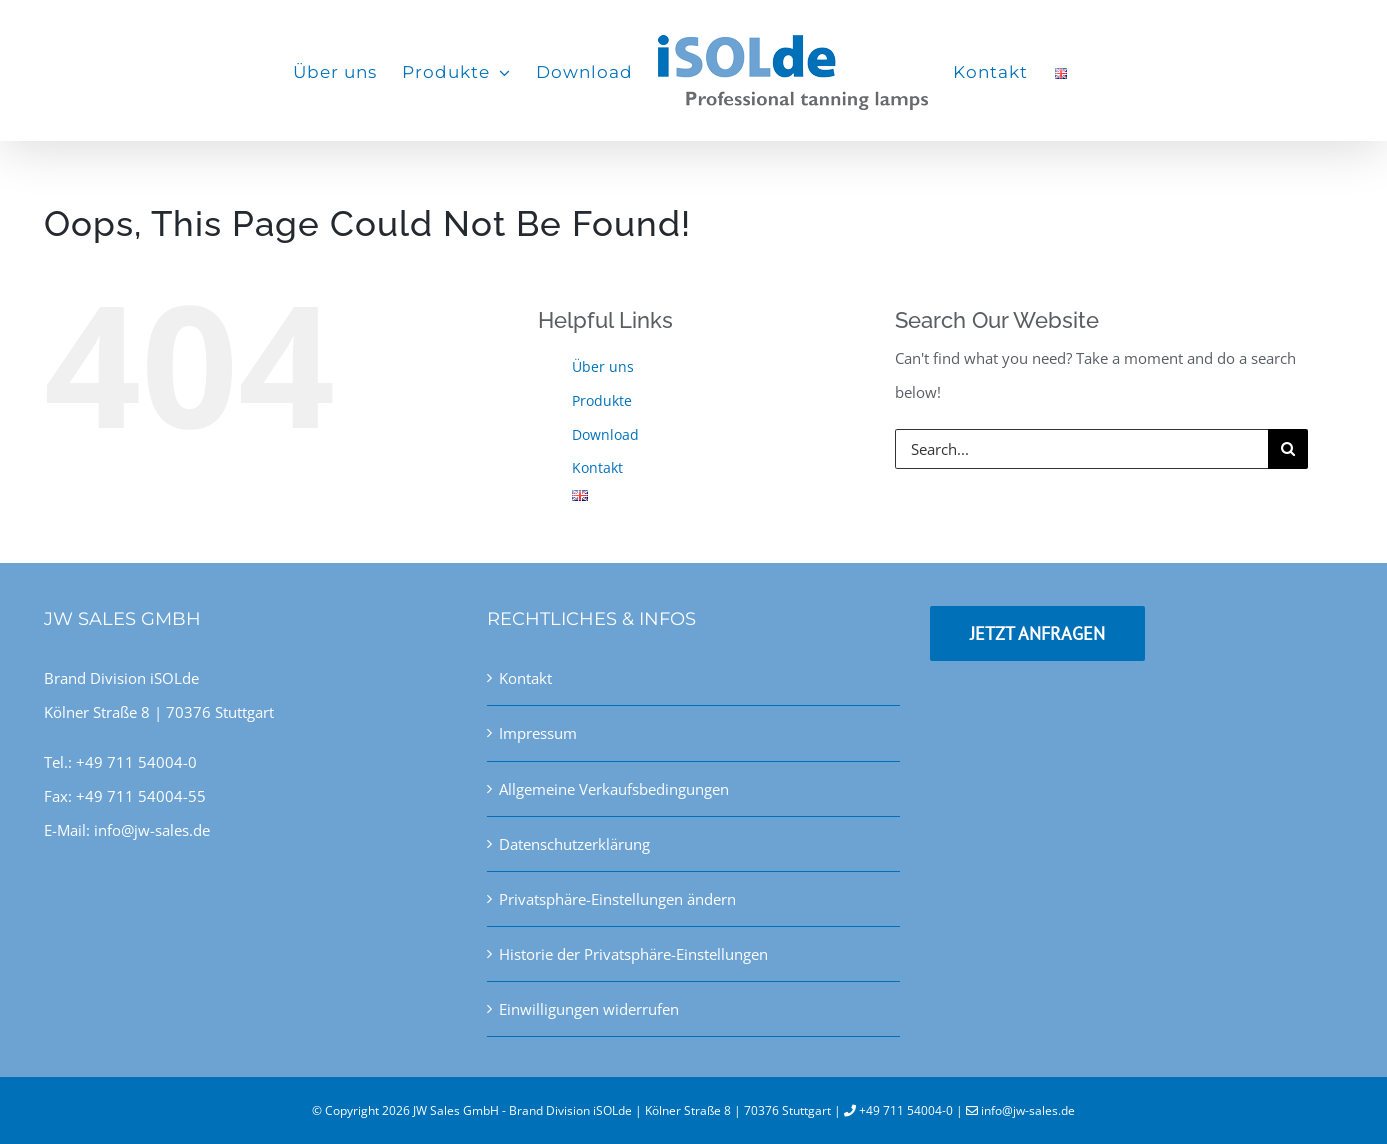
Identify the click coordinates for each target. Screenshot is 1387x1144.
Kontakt (597, 467)
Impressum (538, 733)
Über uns (603, 366)
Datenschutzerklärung (574, 844)
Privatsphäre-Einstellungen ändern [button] (617, 899)
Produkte (602, 400)
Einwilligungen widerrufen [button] (589, 1009)
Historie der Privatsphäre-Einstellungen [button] (633, 954)
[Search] (1288, 449)
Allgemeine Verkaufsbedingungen (614, 789)
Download (605, 434)
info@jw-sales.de (1028, 1110)
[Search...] (1081, 449)
